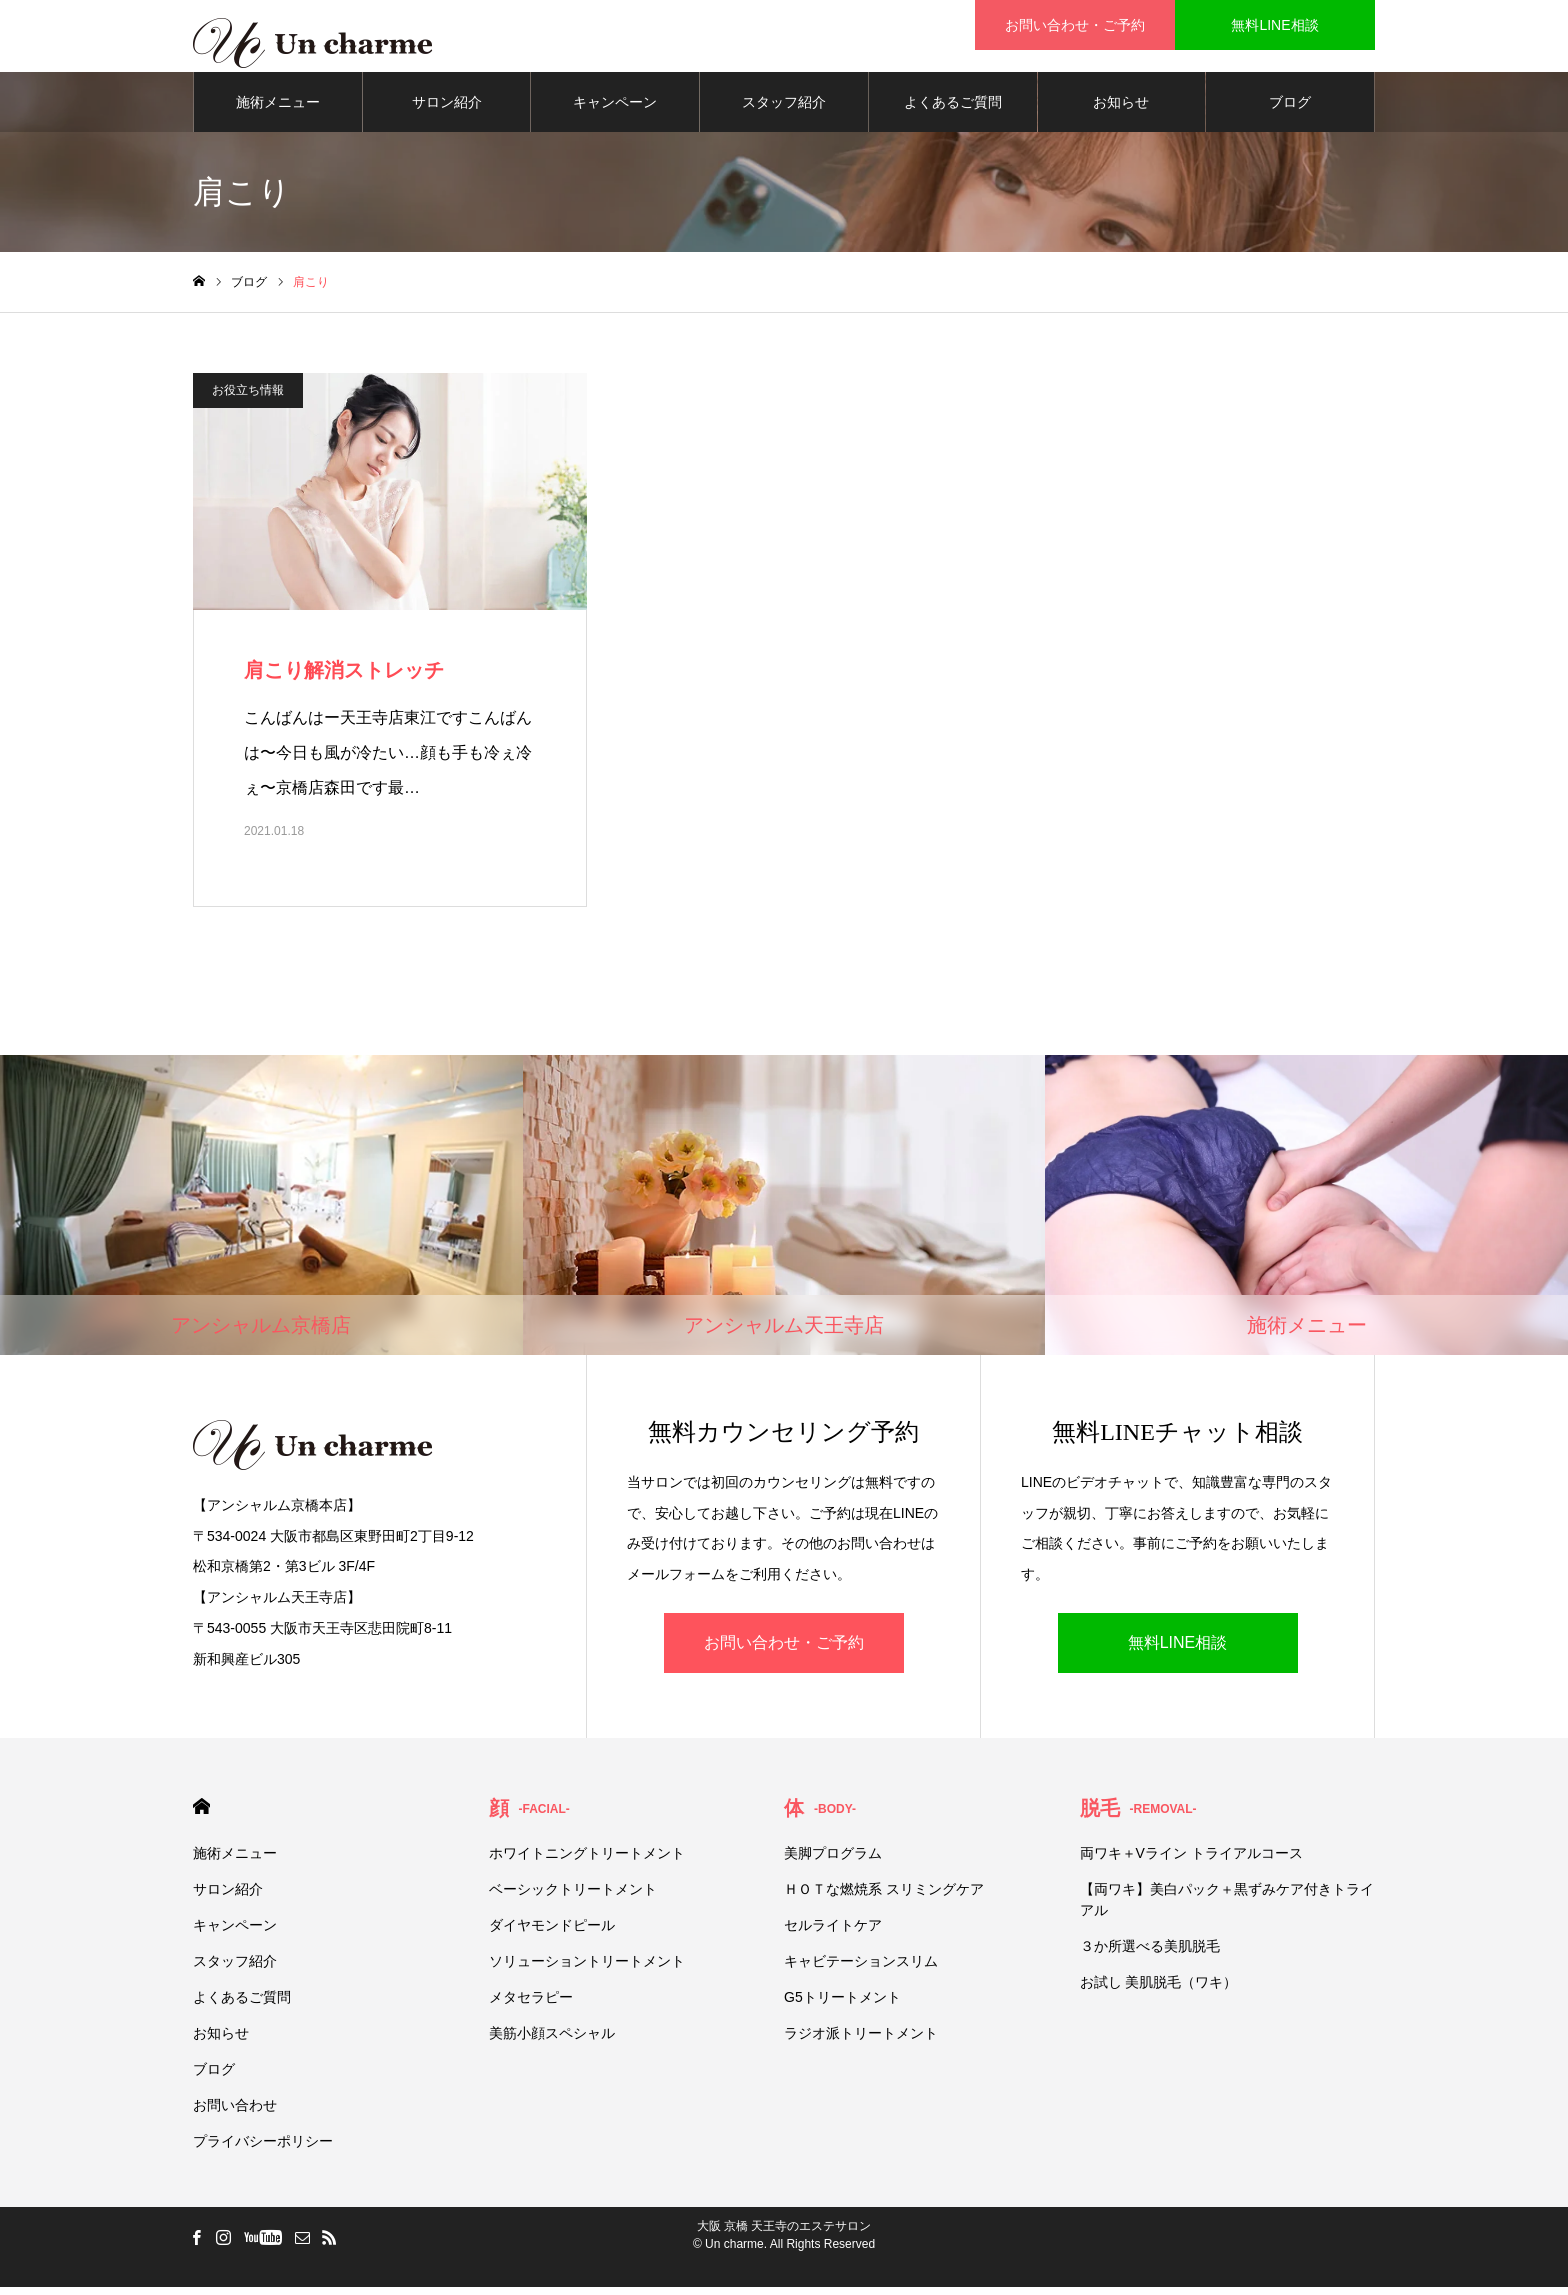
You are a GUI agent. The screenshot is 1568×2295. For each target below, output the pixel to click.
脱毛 (1138, 1816)
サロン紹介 (447, 110)
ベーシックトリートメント (573, 1897)
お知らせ (1121, 110)
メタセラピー (531, 2005)
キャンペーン (615, 110)
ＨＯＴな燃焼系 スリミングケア (884, 1897)
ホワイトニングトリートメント (587, 1861)
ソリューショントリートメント (587, 1969)
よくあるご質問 (953, 110)
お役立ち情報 (248, 398)
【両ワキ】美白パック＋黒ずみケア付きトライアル (1227, 1907)
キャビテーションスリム (861, 1969)
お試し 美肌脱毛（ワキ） (1159, 1990)
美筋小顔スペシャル (552, 2041)
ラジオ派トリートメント (861, 2041)
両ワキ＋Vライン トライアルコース (1191, 1861)
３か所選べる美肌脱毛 (1150, 1954)
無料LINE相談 (1178, 1650)
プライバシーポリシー (263, 2149)
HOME (201, 1814)
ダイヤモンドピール (552, 1933)
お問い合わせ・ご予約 (784, 1650)
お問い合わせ (235, 2113)
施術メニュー (278, 110)
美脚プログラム (833, 1861)
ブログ (1290, 110)
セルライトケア (833, 1933)
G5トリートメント (842, 2005)
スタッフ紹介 (784, 110)
